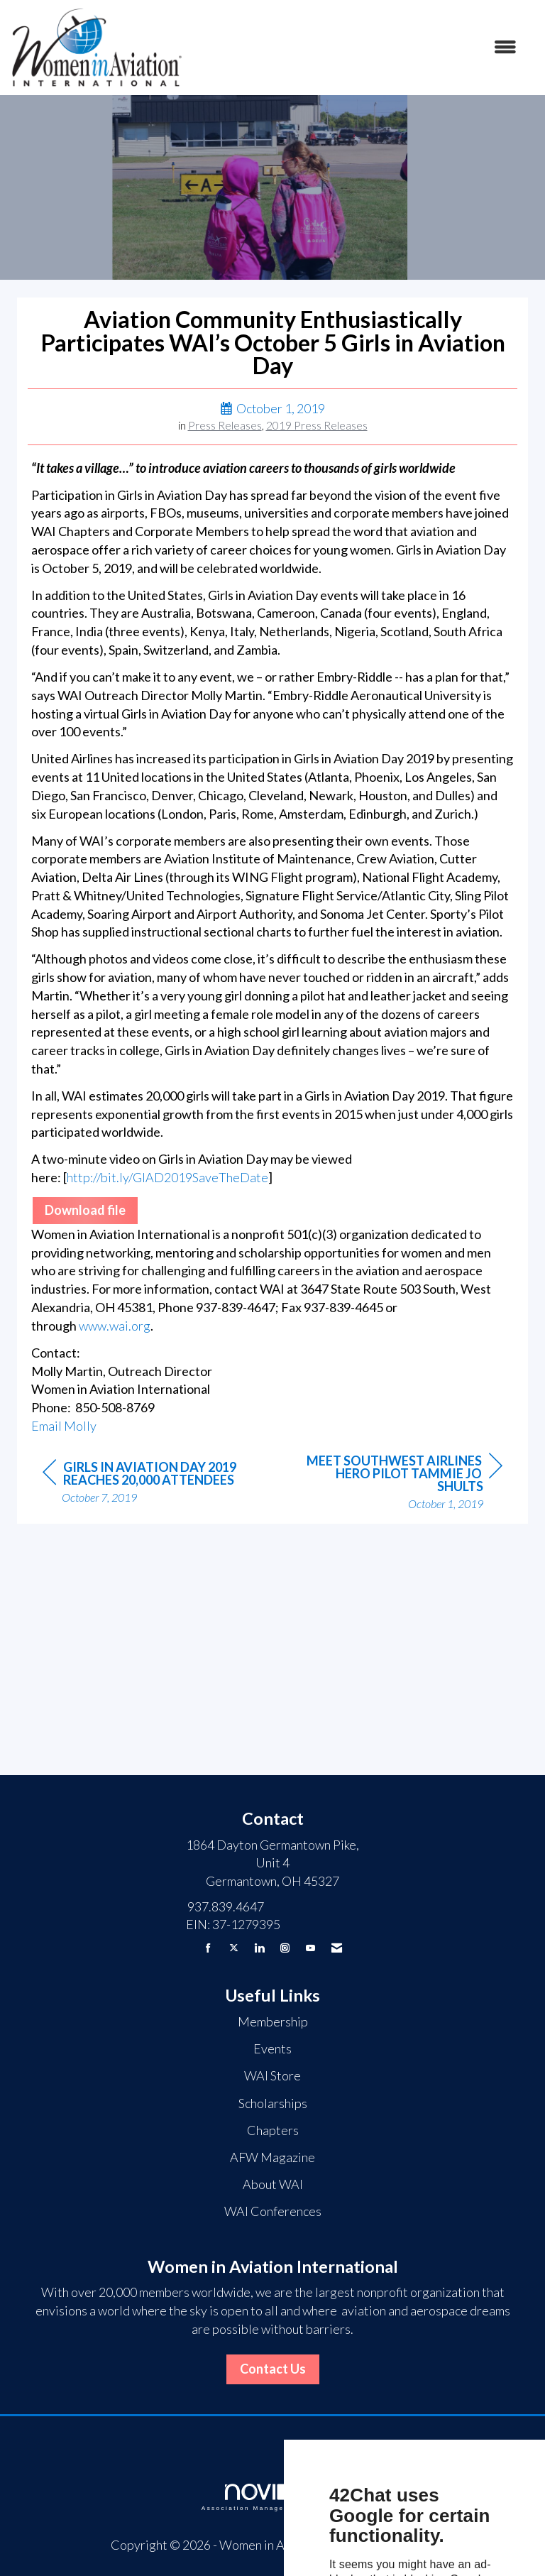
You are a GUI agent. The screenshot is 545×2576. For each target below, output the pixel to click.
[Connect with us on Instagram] (285, 1948)
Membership (273, 2021)
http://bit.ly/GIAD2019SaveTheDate (167, 1177)
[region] (396, 1483)
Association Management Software (272, 2497)
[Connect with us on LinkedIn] (259, 1948)
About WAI (273, 2184)
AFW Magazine (272, 2157)
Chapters (273, 2130)
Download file (85, 1210)
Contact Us (273, 2368)
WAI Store (272, 2075)
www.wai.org (114, 1325)
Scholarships (272, 2103)
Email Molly (64, 1426)
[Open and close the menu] (357, 47)
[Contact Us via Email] (336, 1948)
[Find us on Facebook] (208, 1948)
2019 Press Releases (317, 425)
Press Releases (225, 425)
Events (272, 2048)
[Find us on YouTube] (310, 1948)
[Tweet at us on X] (234, 1948)
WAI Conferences (272, 2211)
